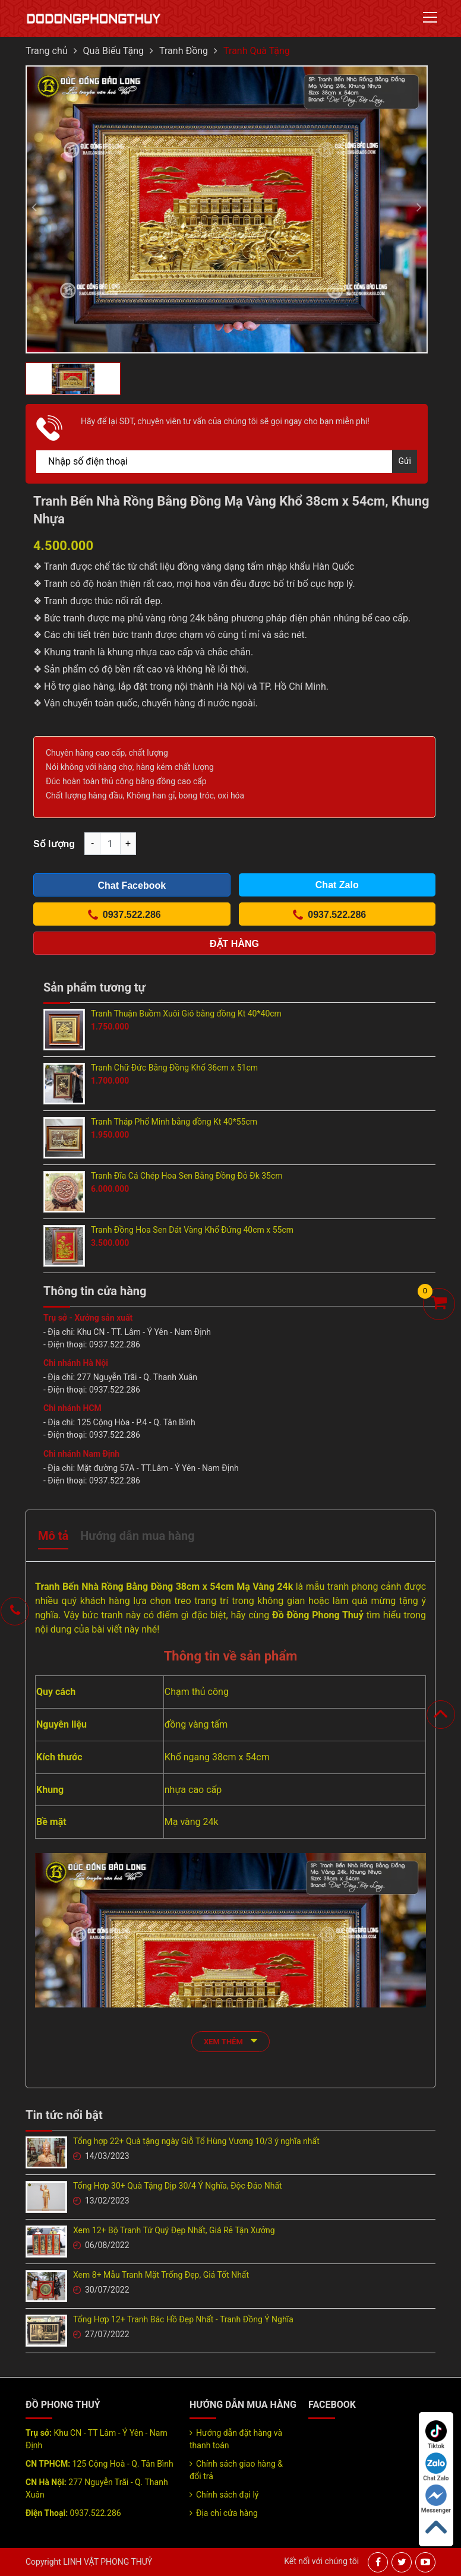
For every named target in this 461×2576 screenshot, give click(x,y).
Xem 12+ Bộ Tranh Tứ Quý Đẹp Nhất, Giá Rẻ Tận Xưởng (174, 2230)
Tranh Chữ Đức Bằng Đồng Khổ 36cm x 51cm (174, 1067)
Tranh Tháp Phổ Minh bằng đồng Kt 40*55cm (174, 1121)
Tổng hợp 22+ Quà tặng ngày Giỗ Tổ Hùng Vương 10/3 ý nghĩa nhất (196, 2141)
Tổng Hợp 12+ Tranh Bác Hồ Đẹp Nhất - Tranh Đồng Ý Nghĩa (183, 2319)
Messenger (436, 2499)
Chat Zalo (436, 2467)
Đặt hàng (234, 944)
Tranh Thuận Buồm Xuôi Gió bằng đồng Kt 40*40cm (186, 1013)
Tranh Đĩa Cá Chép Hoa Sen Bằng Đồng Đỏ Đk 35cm (187, 1175)
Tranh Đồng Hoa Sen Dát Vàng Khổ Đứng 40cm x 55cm (192, 1230)
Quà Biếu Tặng (113, 50)
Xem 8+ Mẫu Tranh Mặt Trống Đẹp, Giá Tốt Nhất (161, 2275)
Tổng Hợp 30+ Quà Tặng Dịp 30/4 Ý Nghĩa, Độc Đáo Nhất (177, 2185)
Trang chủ (47, 50)
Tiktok (436, 2434)
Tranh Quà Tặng (256, 50)
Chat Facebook (131, 885)
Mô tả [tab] (53, 1536)
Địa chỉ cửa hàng (227, 2513)
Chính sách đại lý (227, 2494)
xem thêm (230, 2040)
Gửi (404, 461)
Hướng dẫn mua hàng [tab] (137, 1536)
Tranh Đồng (183, 50)
